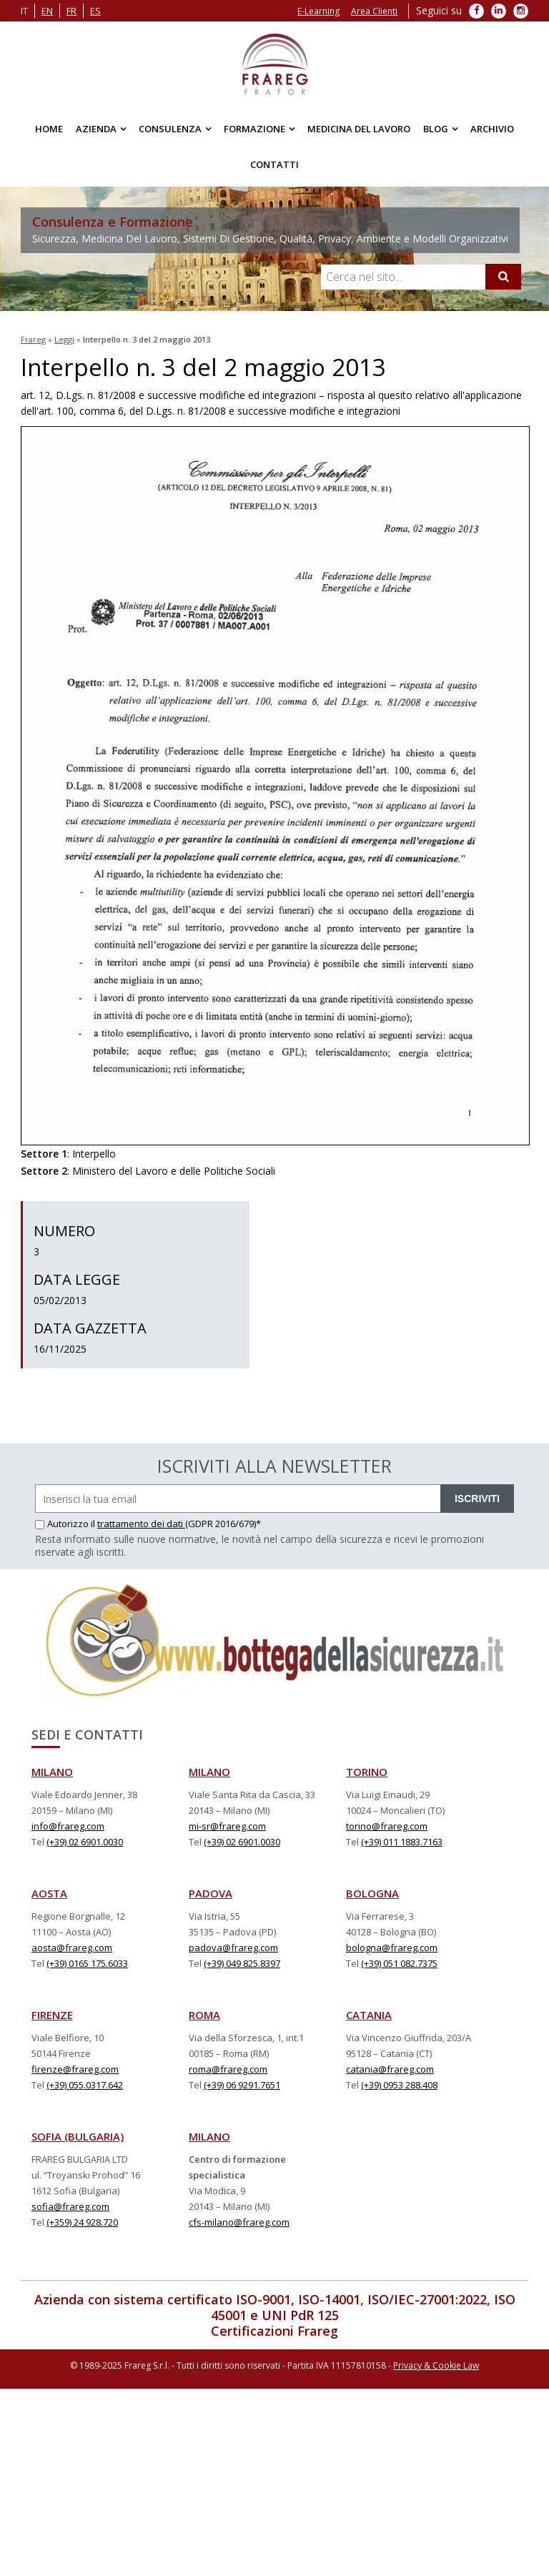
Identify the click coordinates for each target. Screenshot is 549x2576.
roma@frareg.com (228, 2069)
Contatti (274, 164)
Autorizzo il (66, 1523)
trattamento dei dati (141, 1523)
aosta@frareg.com (71, 1947)
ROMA (204, 2015)
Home (49, 128)
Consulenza (170, 128)
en (47, 10)
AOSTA (49, 1893)
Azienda (96, 128)
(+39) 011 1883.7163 (401, 1841)
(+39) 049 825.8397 (242, 1963)
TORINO (366, 1772)
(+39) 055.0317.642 (84, 2084)
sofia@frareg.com (70, 2206)
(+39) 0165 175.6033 (87, 1963)
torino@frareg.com (386, 1826)
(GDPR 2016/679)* (223, 1523)
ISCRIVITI (477, 1498)
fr (71, 10)
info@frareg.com (67, 1826)
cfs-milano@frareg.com (239, 2222)
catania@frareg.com (390, 2069)
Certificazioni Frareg (274, 2330)
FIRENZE (52, 2015)
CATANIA (369, 2015)
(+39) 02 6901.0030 (84, 1841)
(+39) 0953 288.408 (399, 2084)
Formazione (254, 128)
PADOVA (210, 1893)
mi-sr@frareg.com (227, 1826)
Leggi (64, 339)
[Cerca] (503, 277)
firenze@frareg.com (75, 2069)
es (95, 10)
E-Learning (318, 11)
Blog (435, 128)
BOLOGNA (372, 1893)
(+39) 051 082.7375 (399, 1963)
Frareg (33, 339)
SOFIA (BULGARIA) (77, 2136)
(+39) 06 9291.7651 (242, 2084)
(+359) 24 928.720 (82, 2222)
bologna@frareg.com (391, 1947)
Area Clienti (374, 11)
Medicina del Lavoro (358, 128)
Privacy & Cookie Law (436, 2365)
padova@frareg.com (233, 1947)
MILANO (52, 1772)
